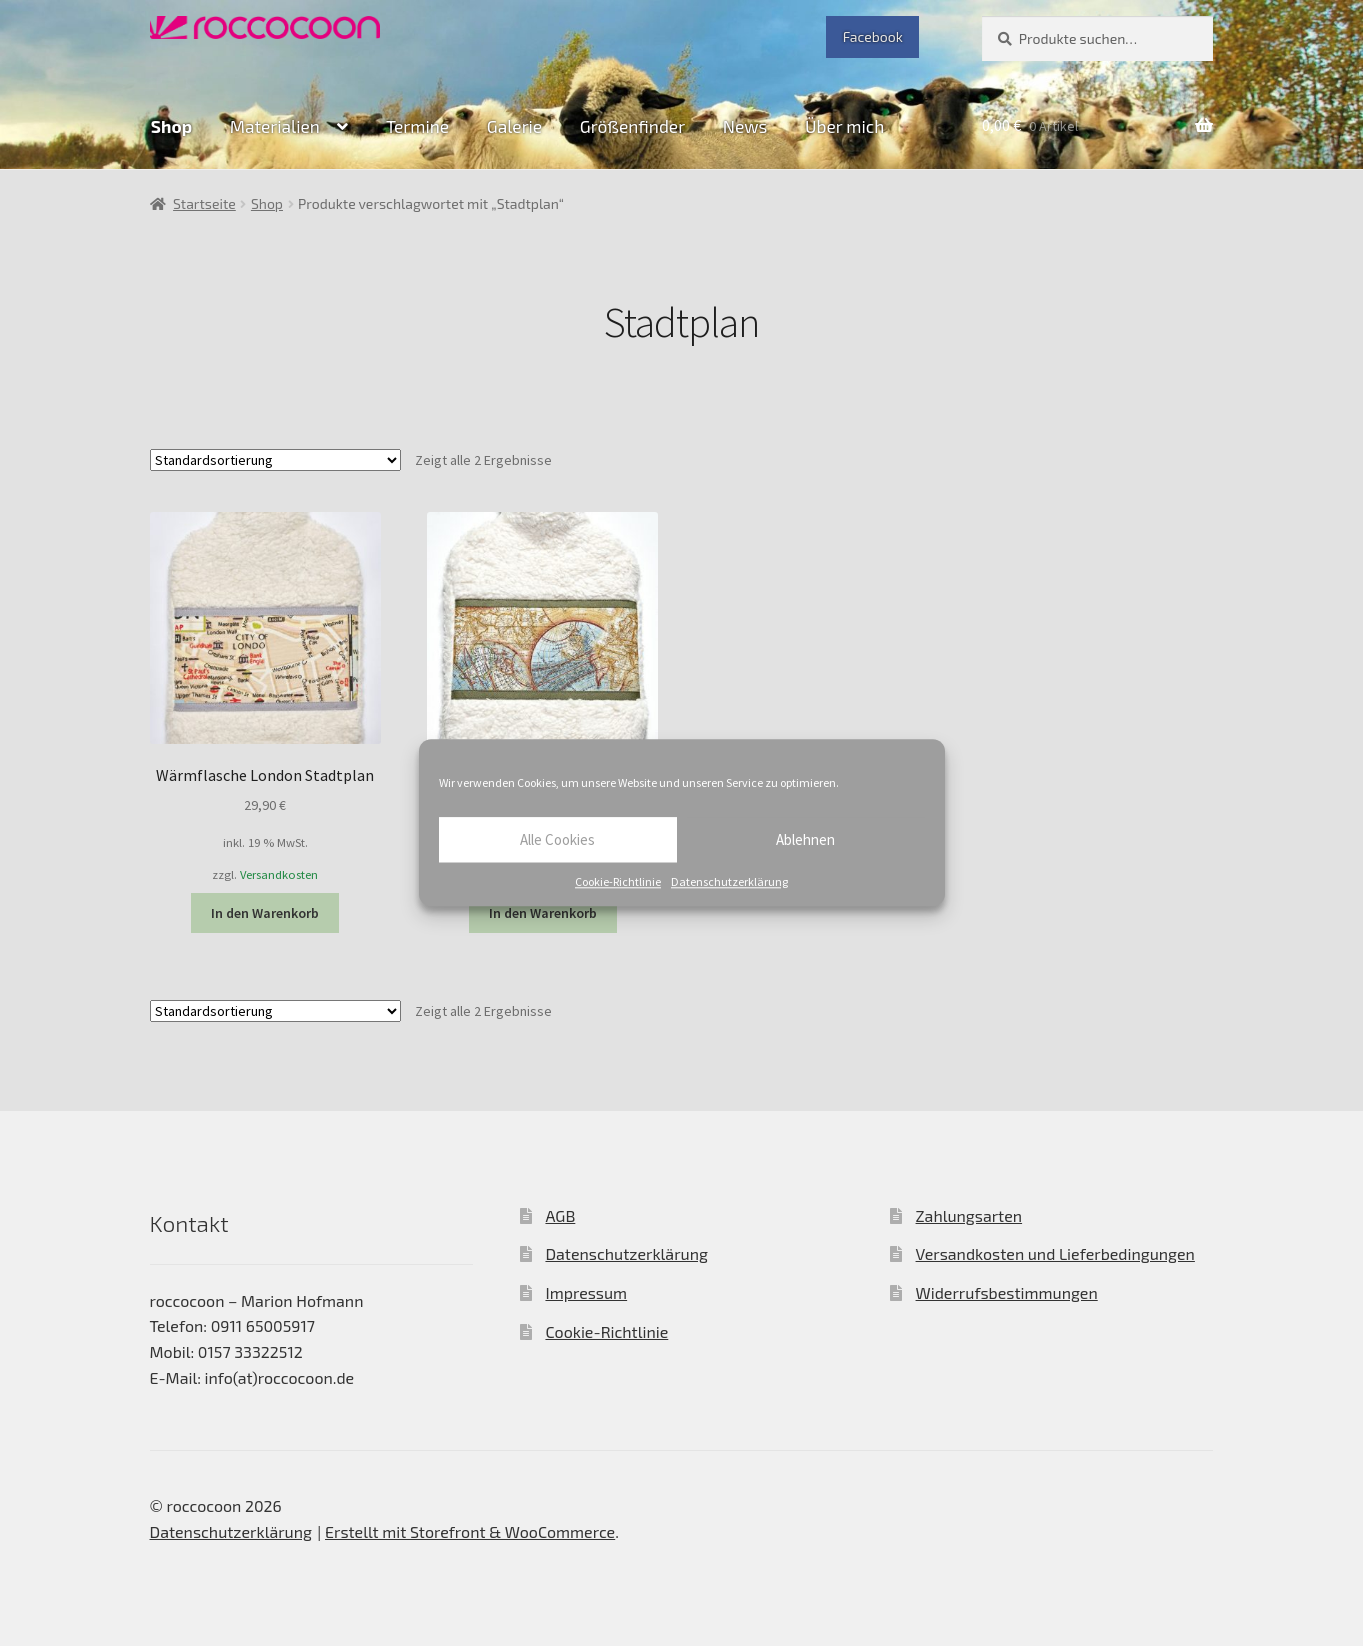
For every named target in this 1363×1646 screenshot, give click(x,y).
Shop (171, 126)
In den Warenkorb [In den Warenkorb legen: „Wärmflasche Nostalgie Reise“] (543, 913)
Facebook (873, 36)
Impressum (586, 1292)
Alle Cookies (557, 839)
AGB (560, 1215)
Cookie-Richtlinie (618, 881)
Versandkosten (279, 874)
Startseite (204, 203)
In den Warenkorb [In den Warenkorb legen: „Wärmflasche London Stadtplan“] (265, 913)
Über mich (844, 126)
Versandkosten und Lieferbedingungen (1055, 1253)
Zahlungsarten (969, 1215)
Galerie (514, 126)
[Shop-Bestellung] (275, 460)
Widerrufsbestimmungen (1007, 1292)
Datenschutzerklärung (729, 881)
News (745, 126)
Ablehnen (805, 839)
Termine (417, 126)
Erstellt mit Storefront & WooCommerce (470, 1531)
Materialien (275, 126)
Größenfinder (632, 126)
